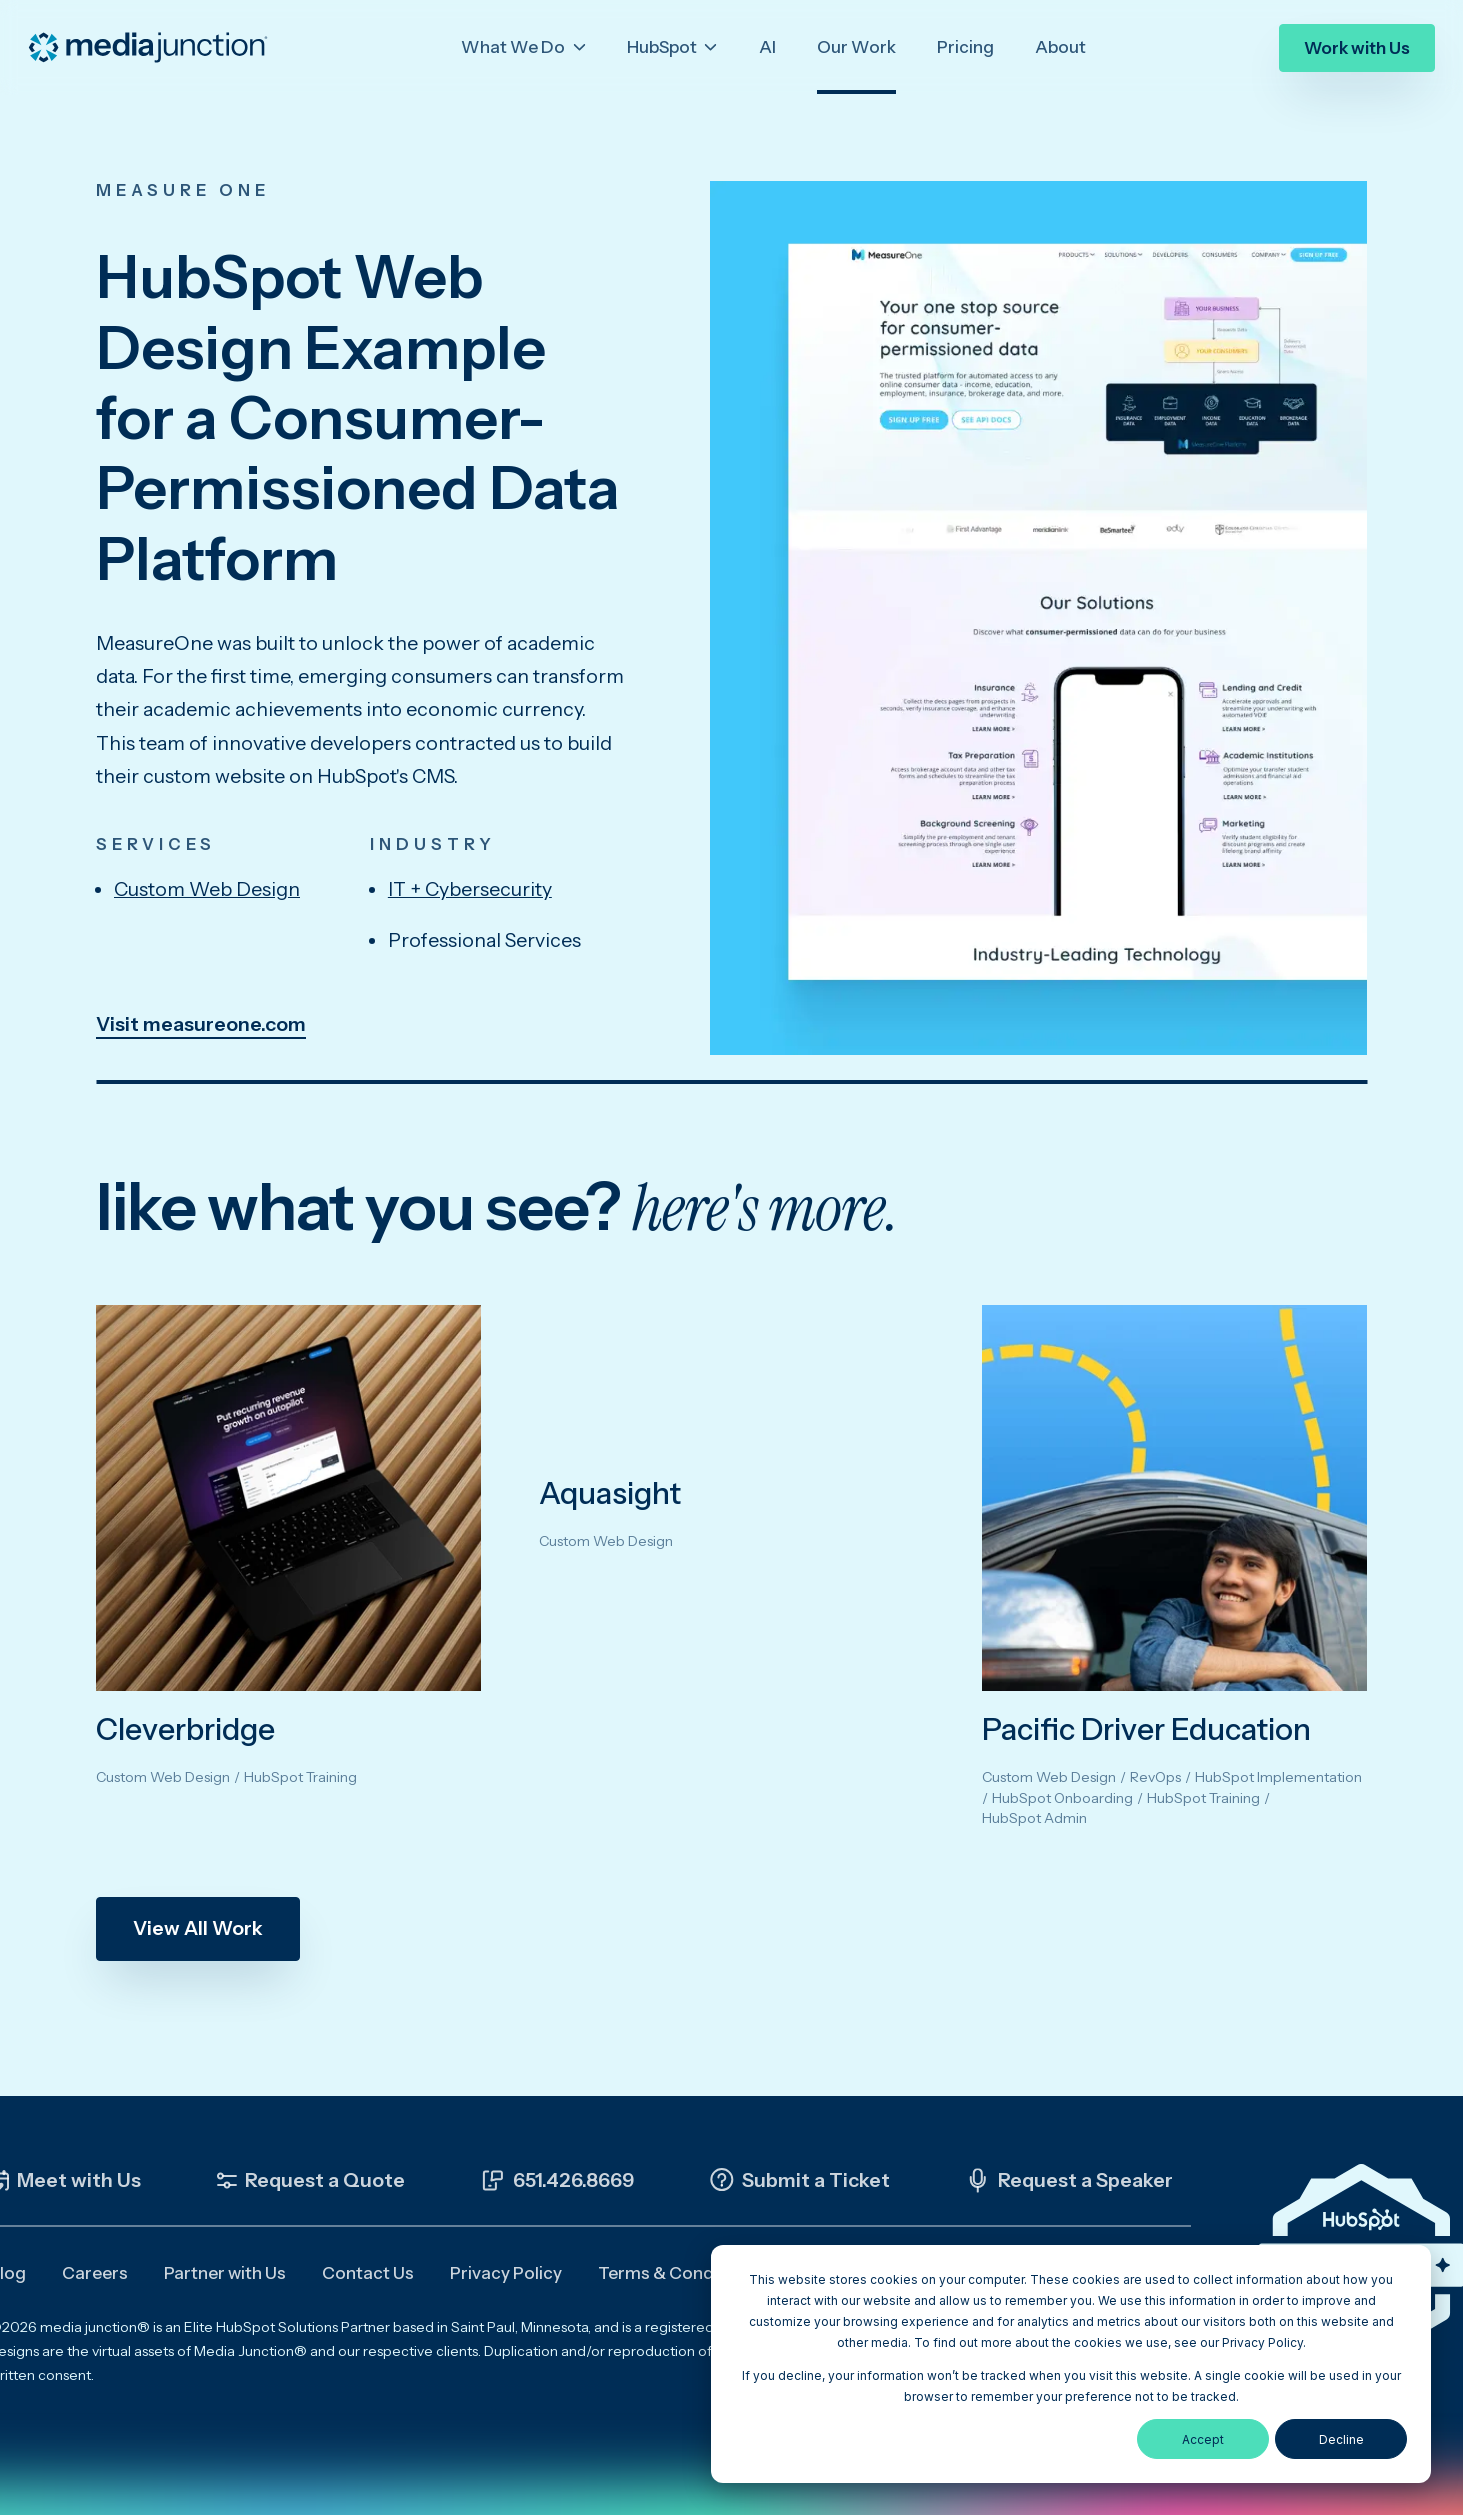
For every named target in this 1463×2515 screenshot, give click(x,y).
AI (767, 47)
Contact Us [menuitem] (368, 2273)
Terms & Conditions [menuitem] (678, 2273)
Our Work (856, 47)
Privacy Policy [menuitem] (506, 2273)
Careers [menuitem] (95, 2273)
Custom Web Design (207, 889)
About (1060, 47)
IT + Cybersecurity (470, 889)
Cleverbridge (185, 1729)
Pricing (965, 47)
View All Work (198, 1928)
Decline (1341, 2439)
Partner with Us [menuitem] (225, 2273)
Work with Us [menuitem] (1357, 48)
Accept (1203, 2439)
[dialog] (1071, 2364)
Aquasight (610, 1493)
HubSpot (663, 47)
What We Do (514, 47)
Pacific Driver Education (1146, 1729)
